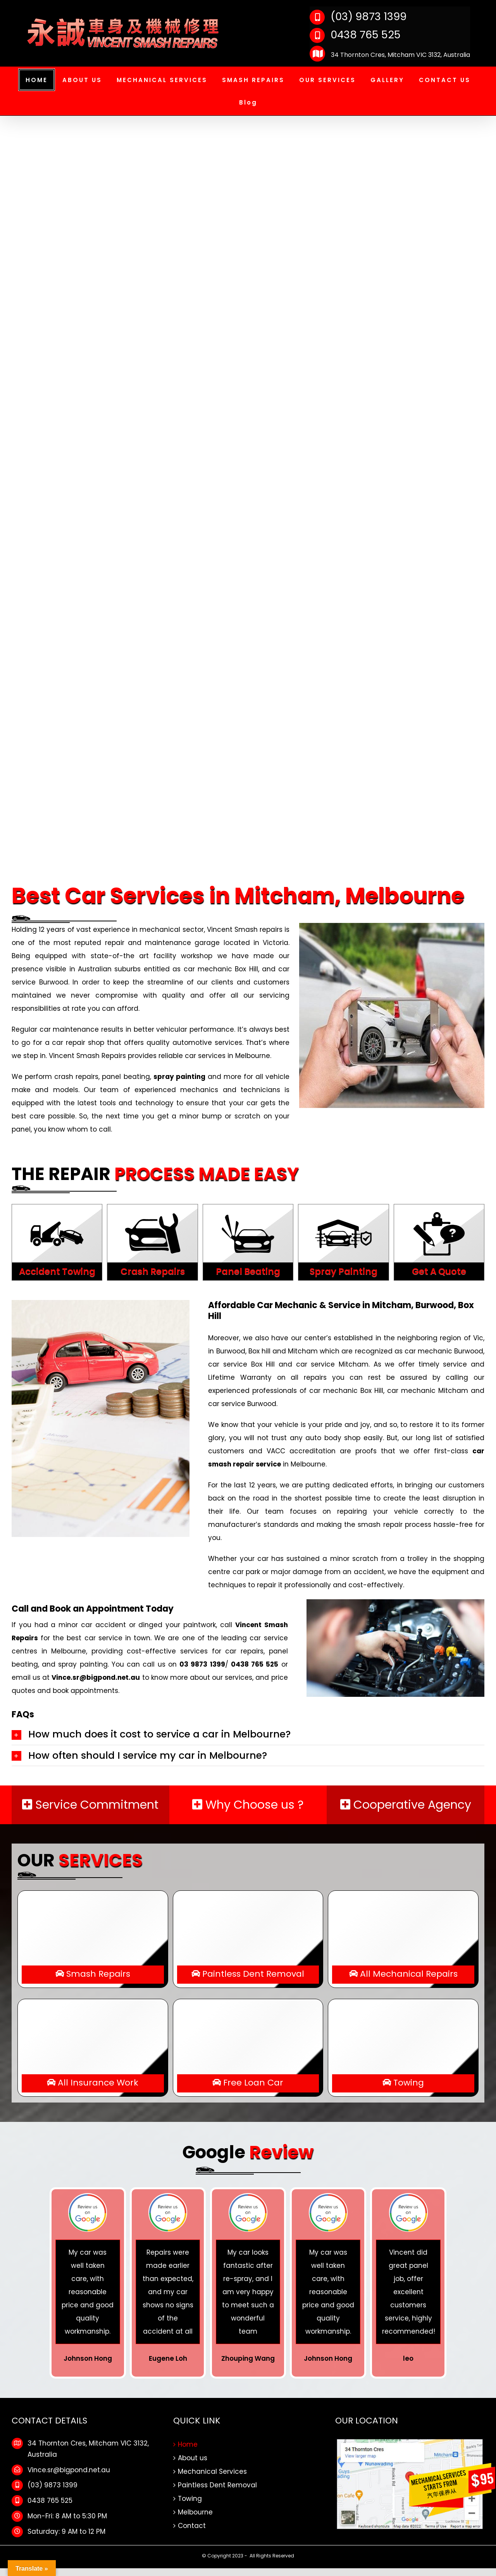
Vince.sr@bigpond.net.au (69, 2470)
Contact (192, 2525)
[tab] (248, 1734)
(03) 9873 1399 (358, 16)
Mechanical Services (212, 2471)
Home (188, 2444)
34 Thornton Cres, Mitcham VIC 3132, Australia (390, 54)
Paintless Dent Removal (217, 2485)
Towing (190, 2498)
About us (192, 2458)
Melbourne (195, 2512)
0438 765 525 (355, 34)
